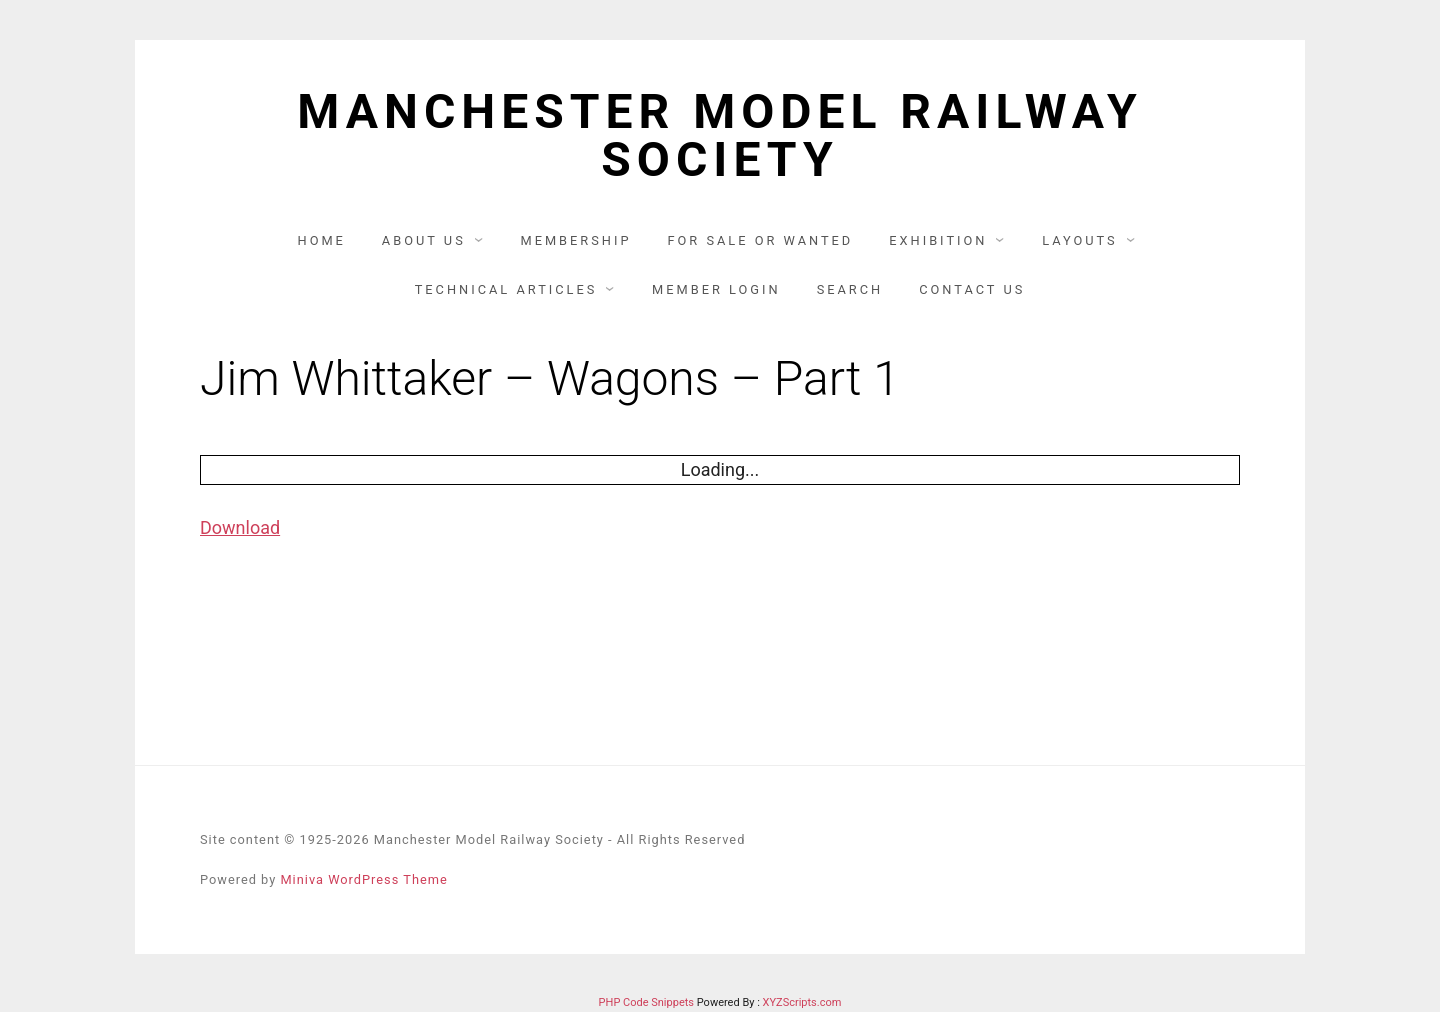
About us (424, 240)
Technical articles (506, 289)
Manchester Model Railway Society (719, 136)
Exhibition (938, 240)
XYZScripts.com (802, 1002)
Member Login (716, 289)
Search (850, 289)
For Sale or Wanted (760, 240)
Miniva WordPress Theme (363, 879)
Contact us (972, 289)
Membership (575, 240)
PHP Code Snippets (646, 1002)
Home (322, 240)
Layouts (1080, 240)
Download (240, 527)
